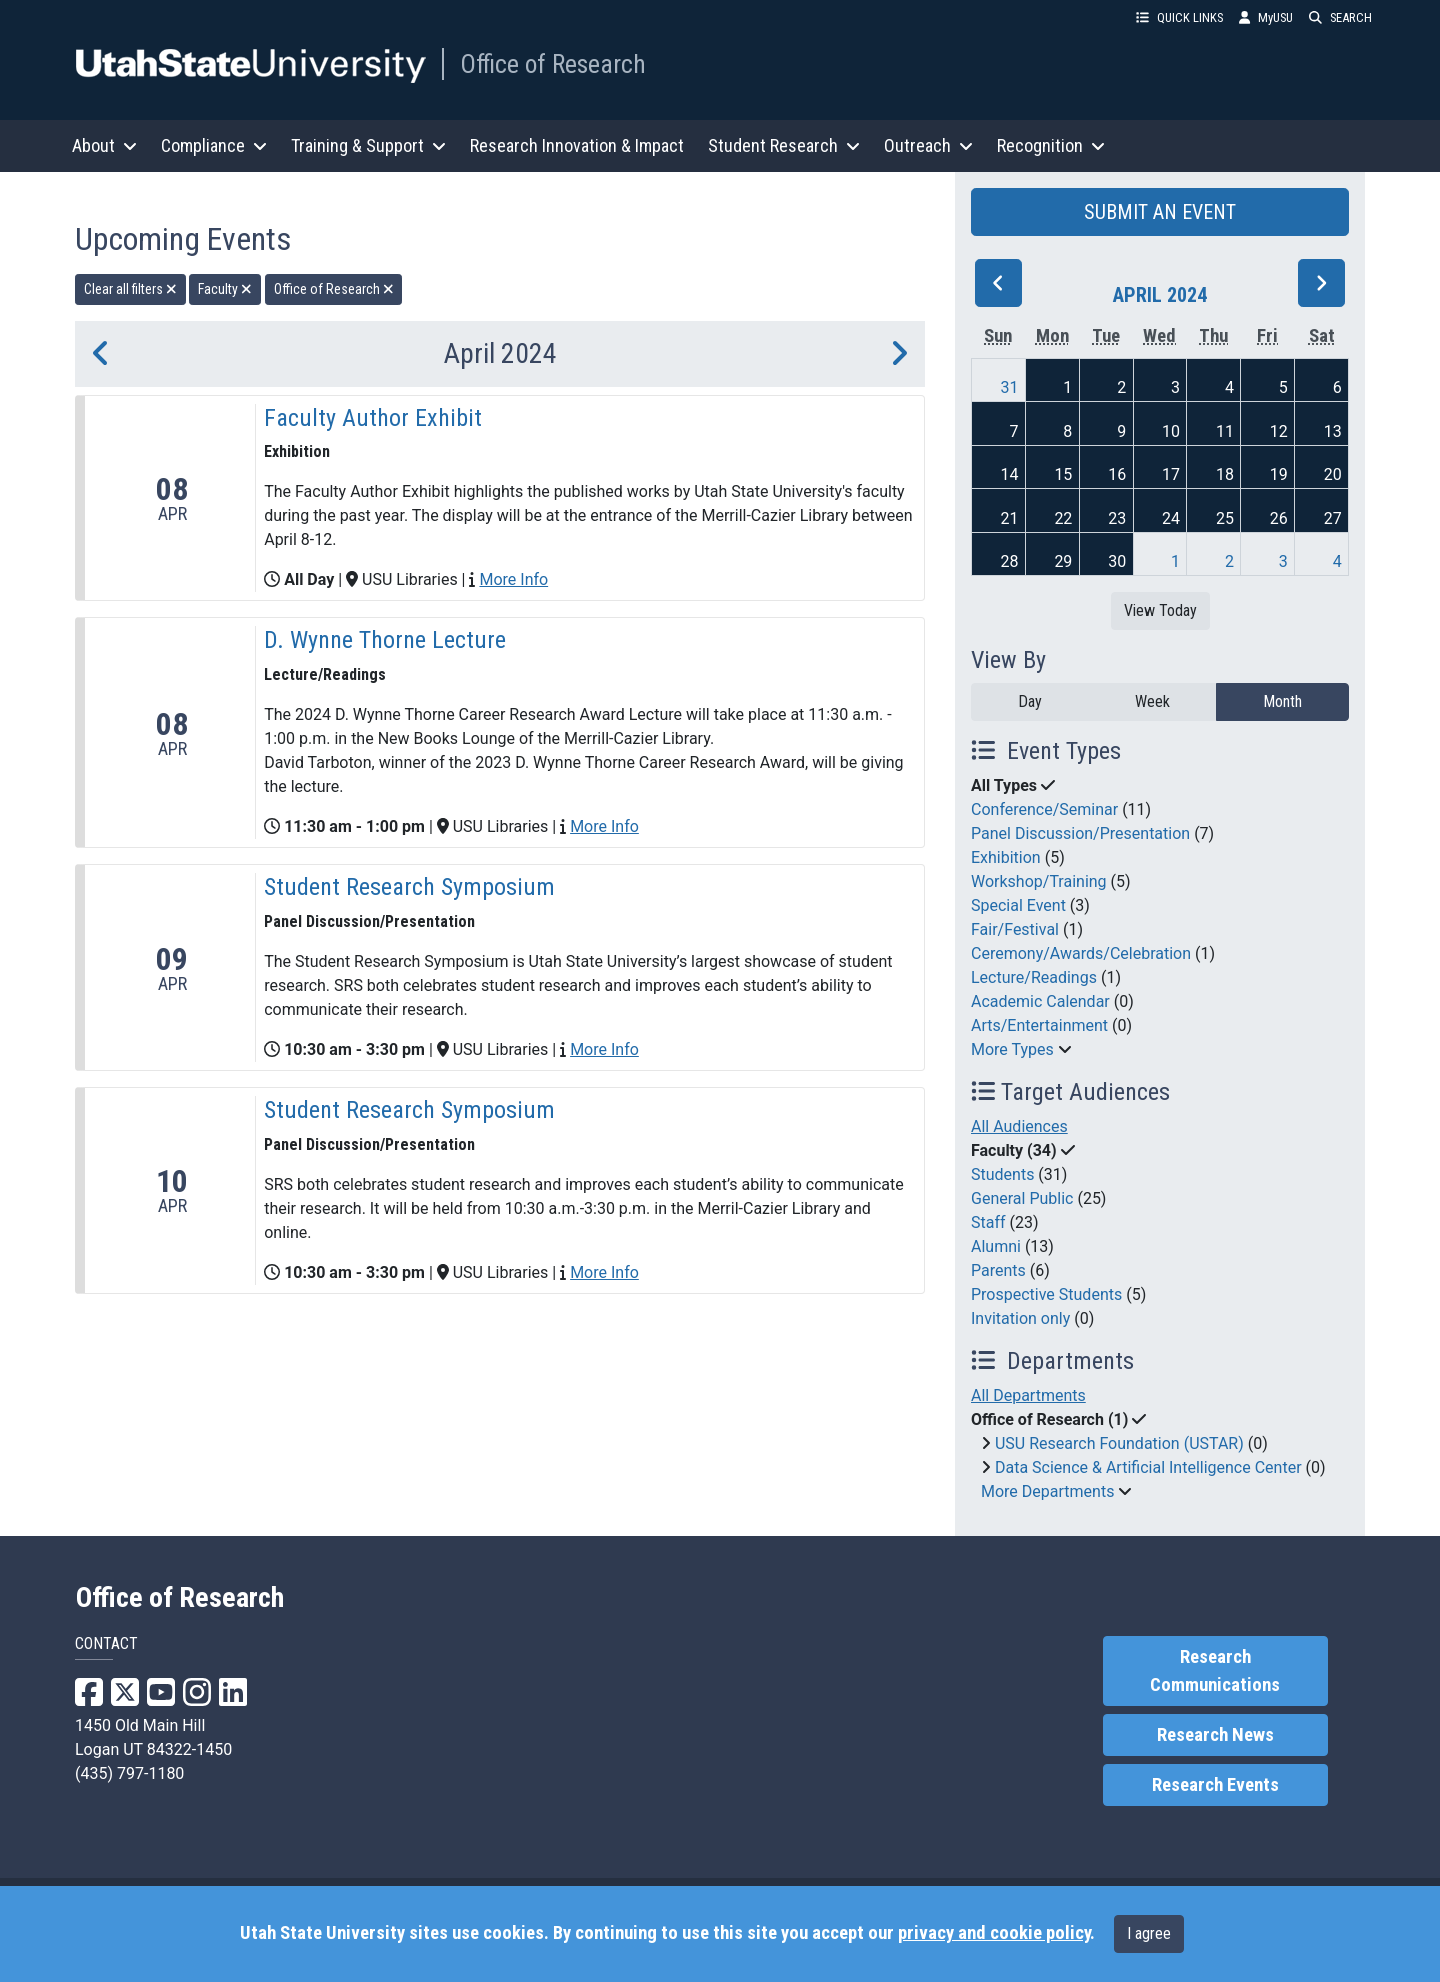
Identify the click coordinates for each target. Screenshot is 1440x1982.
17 (1171, 474)
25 (1225, 518)
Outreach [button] (928, 145)
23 (1117, 518)
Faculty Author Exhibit (373, 418)
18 (1225, 474)
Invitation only (1020, 1318)
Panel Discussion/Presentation (1080, 833)
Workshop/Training (1039, 881)
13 (1333, 431)
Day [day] (1030, 701)
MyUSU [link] (1266, 17)
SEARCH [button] (1340, 17)
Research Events (1215, 1785)
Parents (998, 1270)
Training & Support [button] (368, 145)
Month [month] (1282, 701)
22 (1063, 518)
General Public (1022, 1198)
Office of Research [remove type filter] (334, 289)
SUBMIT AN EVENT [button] (1160, 212)
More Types (1012, 1049)
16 (1117, 474)
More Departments (1047, 1491)
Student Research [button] (784, 145)
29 (1063, 561)
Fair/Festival (1015, 929)
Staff (988, 1222)
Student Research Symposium (409, 887)
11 (1225, 431)
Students (1002, 1174)
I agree (1149, 1933)
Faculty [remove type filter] (225, 289)
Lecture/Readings (1034, 977)
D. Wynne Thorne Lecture (385, 640)
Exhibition (1006, 857)
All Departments (1028, 1395)
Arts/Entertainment (1039, 1025)
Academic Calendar (1040, 1001)
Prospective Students (1046, 1294)
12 (1279, 431)
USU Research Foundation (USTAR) (1119, 1443)
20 (1333, 474)
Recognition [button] (1051, 145)
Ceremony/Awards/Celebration (1081, 953)
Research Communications (1215, 1671)
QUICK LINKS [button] (1179, 17)
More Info (513, 579)
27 (1333, 518)
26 (1279, 518)
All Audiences (1019, 1126)
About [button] (104, 145)
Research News (1215, 1735)
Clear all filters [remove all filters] (130, 289)
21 (1010, 518)
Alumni (996, 1246)
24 (1171, 518)
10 (1171, 431)
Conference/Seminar (1044, 809)
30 (1117, 561)
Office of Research (553, 64)
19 (1279, 474)
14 (1010, 474)
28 (1010, 561)
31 (1010, 387)
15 (1063, 474)
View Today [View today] (1160, 610)
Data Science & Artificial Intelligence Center (1148, 1467)
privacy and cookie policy (994, 1933)
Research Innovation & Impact (577, 145)
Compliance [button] (214, 145)
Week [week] (1152, 701)
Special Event (1018, 905)
